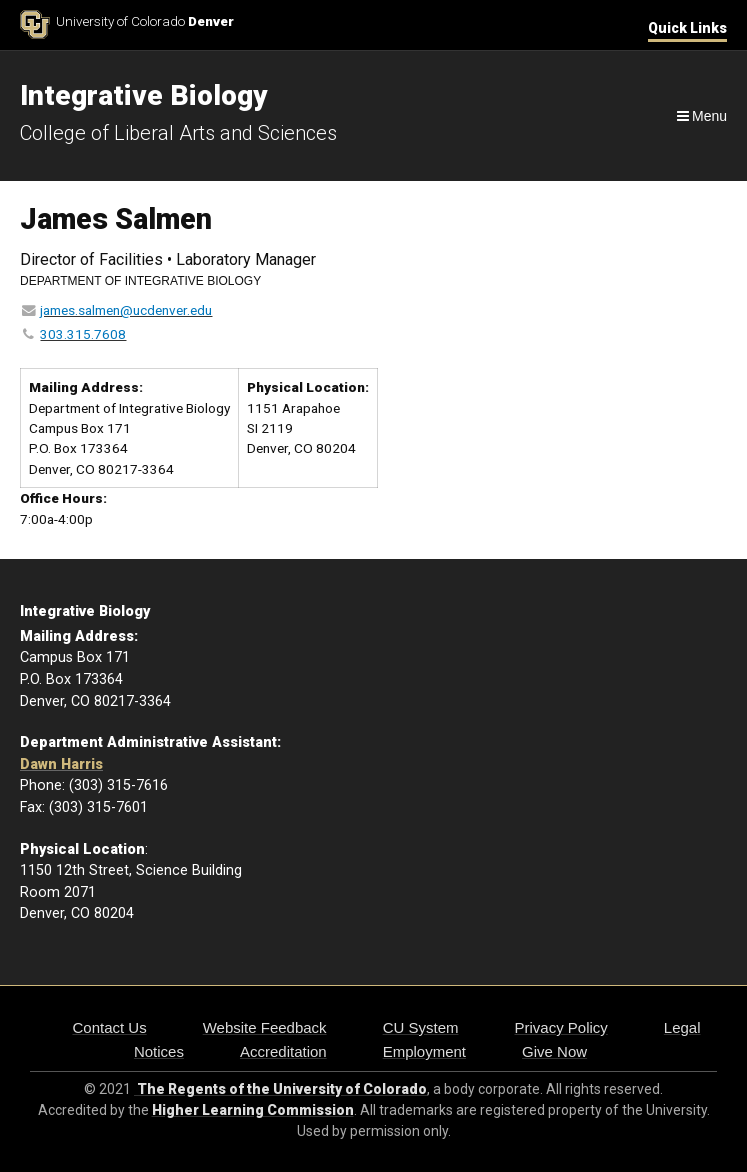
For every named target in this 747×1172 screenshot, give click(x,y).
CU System (421, 1027)
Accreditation (283, 1051)
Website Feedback (265, 1027)
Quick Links (687, 28)
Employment (424, 1051)
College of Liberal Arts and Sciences (178, 133)
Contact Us (109, 1027)
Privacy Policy (560, 1027)
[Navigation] (700, 116)
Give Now (554, 1051)
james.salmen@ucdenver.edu (126, 310)
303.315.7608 (83, 334)
